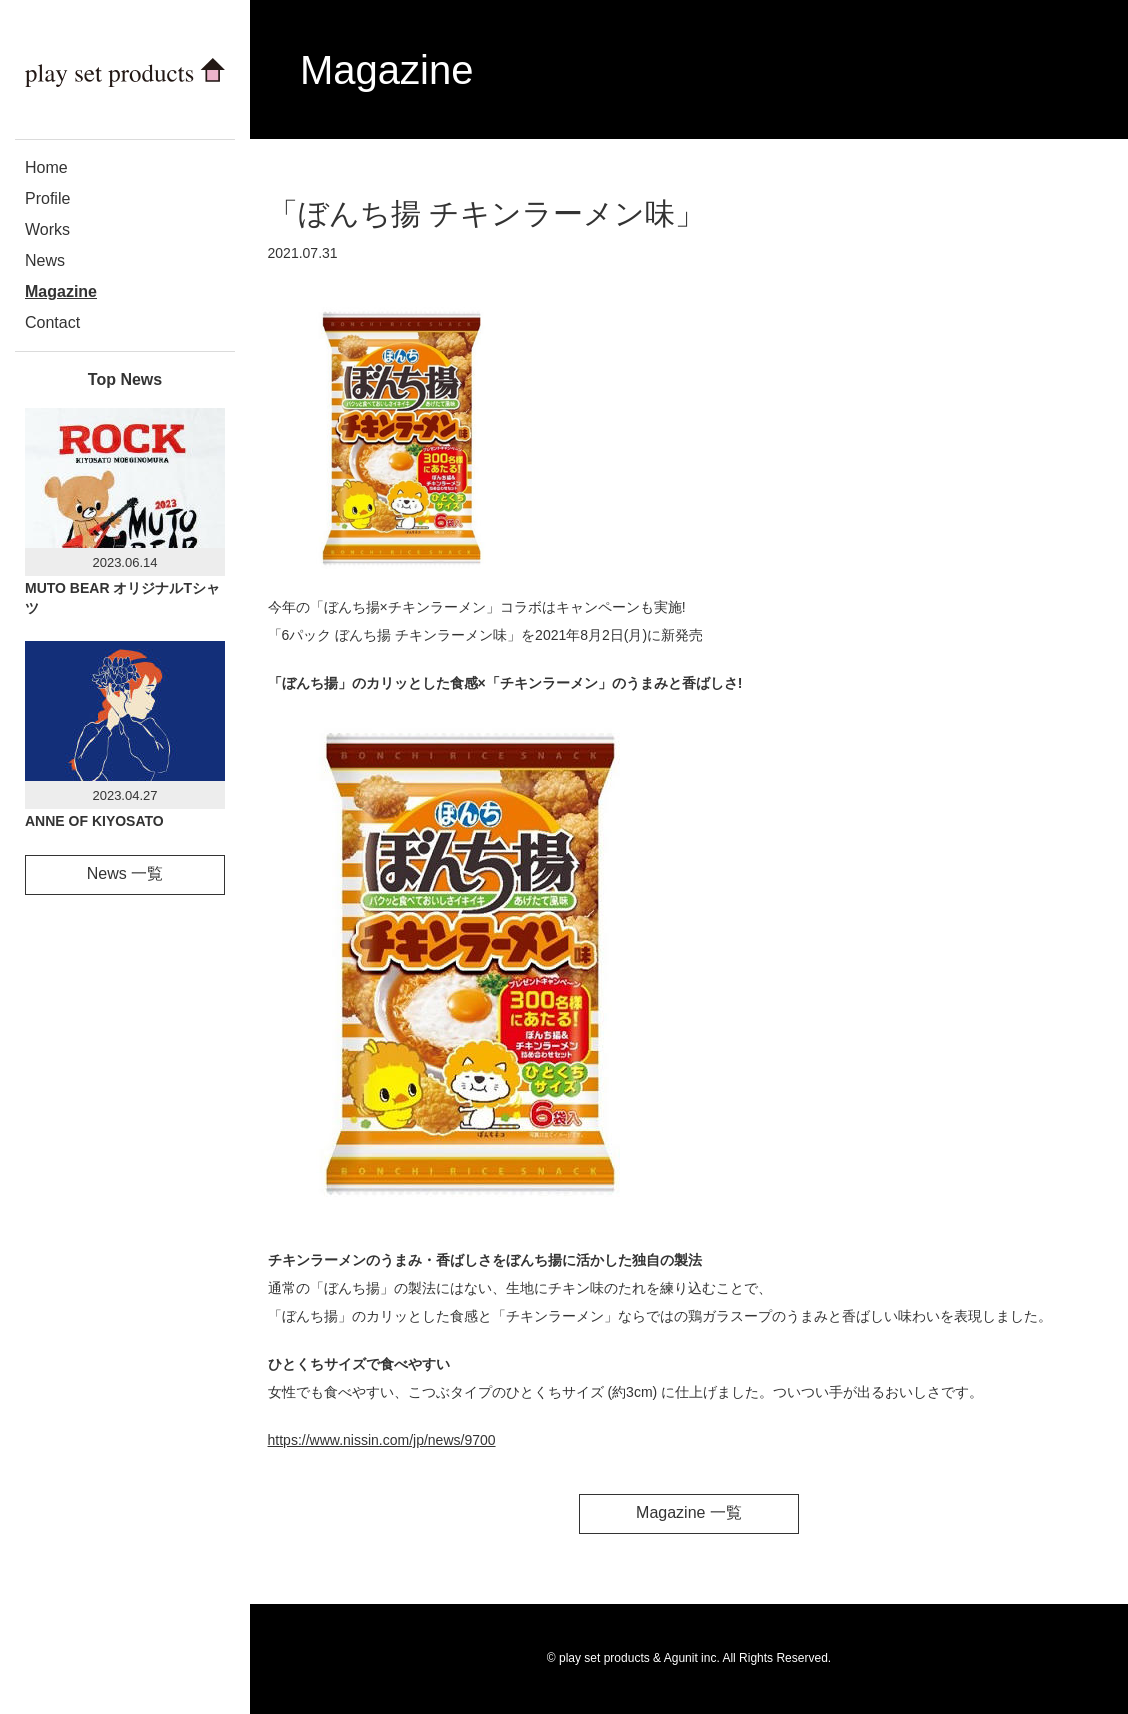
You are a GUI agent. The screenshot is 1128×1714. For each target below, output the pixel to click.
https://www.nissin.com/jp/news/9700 (382, 1440)
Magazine (61, 291)
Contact (52, 322)
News (45, 260)
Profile (47, 198)
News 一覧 (125, 873)
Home (46, 167)
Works (47, 229)
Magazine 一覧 (689, 1512)
